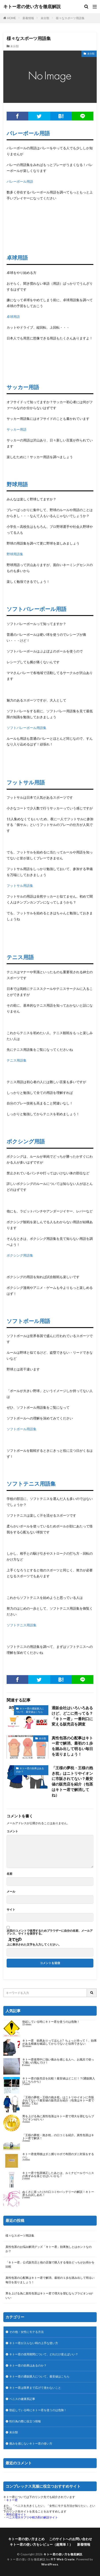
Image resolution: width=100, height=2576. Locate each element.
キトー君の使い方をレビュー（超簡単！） (41, 2544)
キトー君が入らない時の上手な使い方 (33, 2343)
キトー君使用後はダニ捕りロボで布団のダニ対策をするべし (58, 2155)
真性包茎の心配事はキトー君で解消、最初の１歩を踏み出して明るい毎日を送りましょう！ (72, 1746)
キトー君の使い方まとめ (26, 2539)
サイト (11, 1909)
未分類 (45, 18)
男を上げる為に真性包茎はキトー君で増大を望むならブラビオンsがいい (58, 2117)
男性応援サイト (16, 2514)
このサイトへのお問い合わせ (70, 2539)
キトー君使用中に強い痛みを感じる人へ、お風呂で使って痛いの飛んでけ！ (58, 2061)
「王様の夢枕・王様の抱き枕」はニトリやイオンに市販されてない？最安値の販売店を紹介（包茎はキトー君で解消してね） (72, 1781)
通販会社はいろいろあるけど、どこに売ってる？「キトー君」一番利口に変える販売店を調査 (72, 1716)
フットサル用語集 (20, 885)
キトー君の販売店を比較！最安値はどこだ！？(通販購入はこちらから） (58, 2080)
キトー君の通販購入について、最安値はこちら (30, 1710)
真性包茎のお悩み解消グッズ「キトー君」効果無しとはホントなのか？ (49, 2249)
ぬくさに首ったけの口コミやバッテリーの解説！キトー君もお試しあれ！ (58, 2193)
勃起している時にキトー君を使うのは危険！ (51, 2021)
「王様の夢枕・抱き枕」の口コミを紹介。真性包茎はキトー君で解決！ (58, 2136)
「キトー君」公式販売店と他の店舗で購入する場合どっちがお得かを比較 (50, 2264)
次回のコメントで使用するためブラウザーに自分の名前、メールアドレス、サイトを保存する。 (50, 1932)
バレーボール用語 (20, 181)
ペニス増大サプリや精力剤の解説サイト (32, 2517)
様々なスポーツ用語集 (70, 18)
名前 (9, 1873)
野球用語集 (15, 554)
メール (11, 1891)
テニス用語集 (16, 1060)
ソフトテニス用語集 (21, 1625)
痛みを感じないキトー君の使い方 (30, 2443)
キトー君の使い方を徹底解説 (32, 6)
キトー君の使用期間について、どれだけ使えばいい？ (43, 2354)
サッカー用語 (16, 429)
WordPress (49, 2564)
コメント (12, 1831)
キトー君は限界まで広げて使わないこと (35, 2387)
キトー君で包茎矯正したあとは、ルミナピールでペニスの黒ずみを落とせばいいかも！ (58, 2174)
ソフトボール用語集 (21, 1429)
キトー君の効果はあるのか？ (30, 1770)
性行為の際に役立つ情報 (25, 2421)
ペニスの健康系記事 (22, 2399)
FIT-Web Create (63, 2559)
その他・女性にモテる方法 (26, 2332)
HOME (11, 17)
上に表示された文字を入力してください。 (34, 1944)
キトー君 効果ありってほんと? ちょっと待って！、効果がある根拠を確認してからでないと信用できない (59, 2042)
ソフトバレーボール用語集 (26, 728)
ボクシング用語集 (20, 1255)
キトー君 (12, 2500)
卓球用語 (13, 317)
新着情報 (28, 18)
